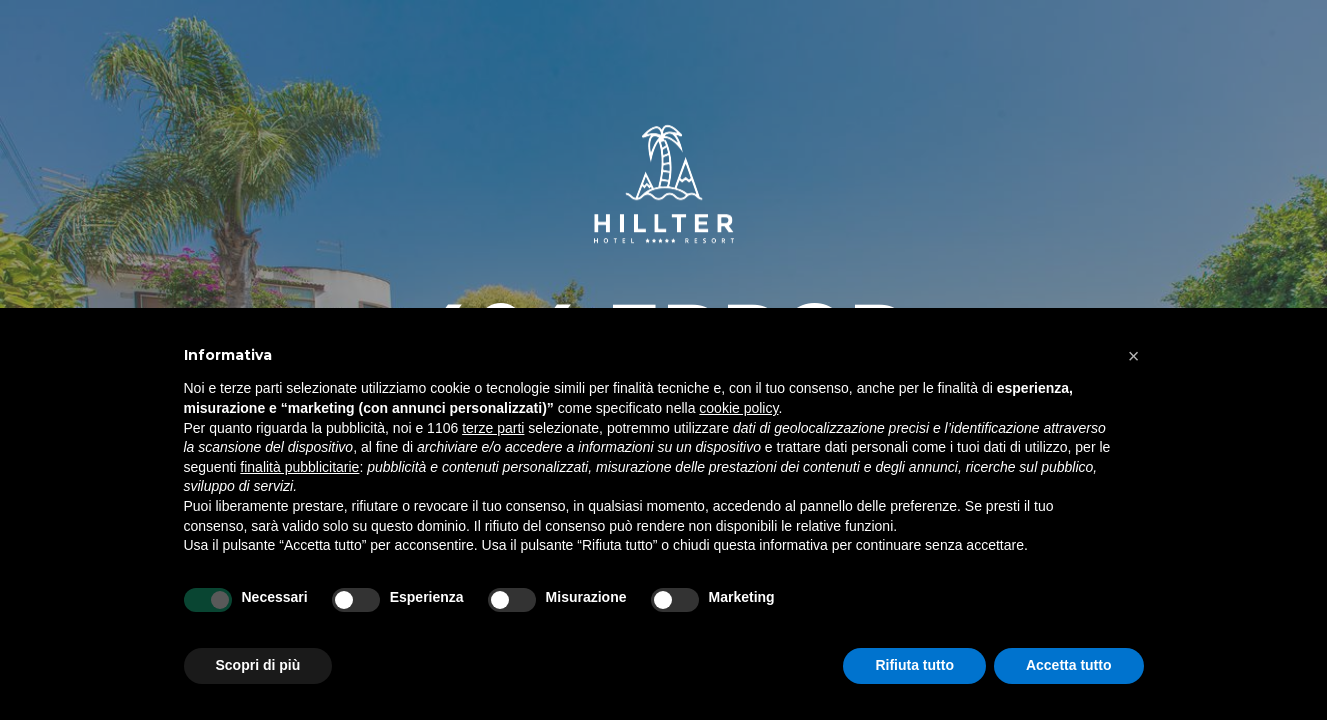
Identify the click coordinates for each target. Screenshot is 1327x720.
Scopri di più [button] (258, 665)
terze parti (493, 428)
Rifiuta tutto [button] (914, 665)
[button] (1134, 356)
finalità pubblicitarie (299, 467)
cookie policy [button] (738, 408)
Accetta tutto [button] (1069, 665)
